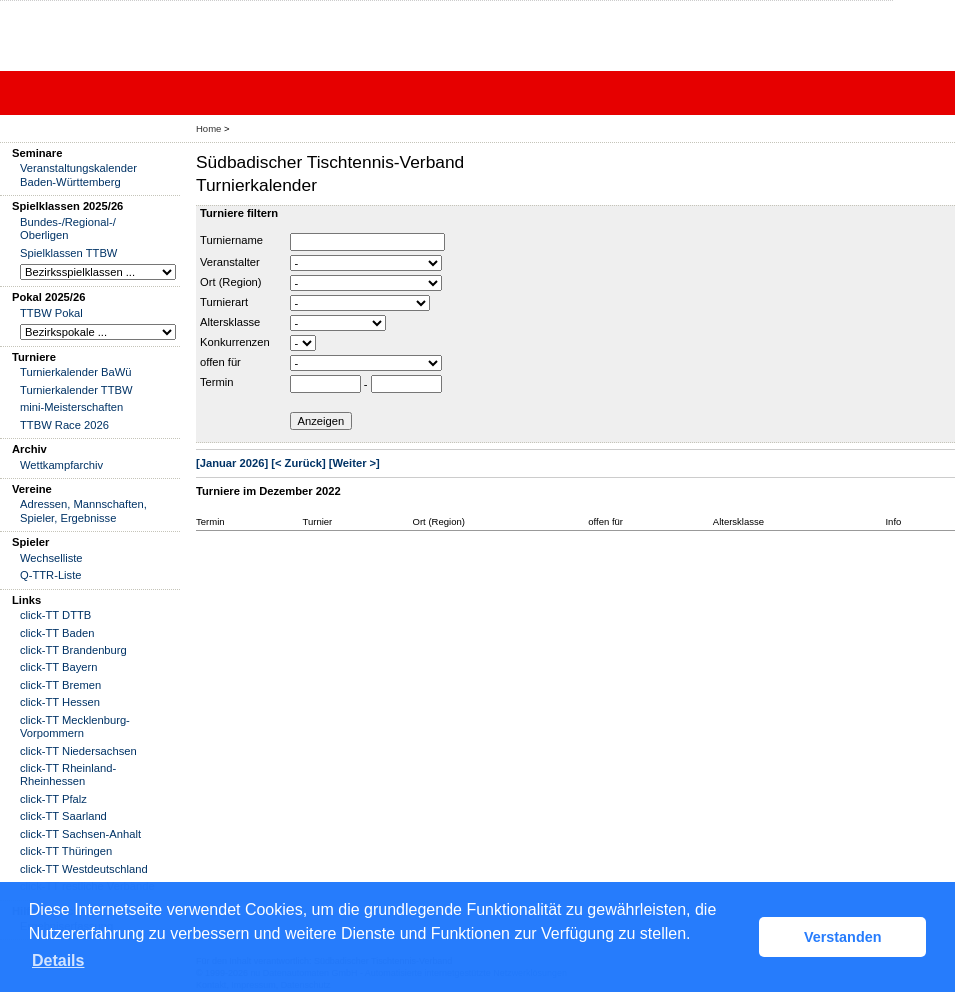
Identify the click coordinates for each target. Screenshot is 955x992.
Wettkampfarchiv (61, 465)
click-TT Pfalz (53, 799)
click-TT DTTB (55, 615)
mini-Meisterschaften (71, 407)
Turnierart (224, 302)
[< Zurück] (298, 463)
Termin (217, 382)
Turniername (231, 240)
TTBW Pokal (51, 313)
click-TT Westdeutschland (84, 869)
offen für (220, 362)
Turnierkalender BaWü (76, 372)
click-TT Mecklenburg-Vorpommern (75, 726)
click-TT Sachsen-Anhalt (80, 834)
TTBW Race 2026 (64, 425)
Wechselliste (51, 558)
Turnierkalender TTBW (76, 390)
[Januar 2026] (232, 463)
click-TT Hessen (60, 702)
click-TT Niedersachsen (78, 751)
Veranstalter (230, 262)
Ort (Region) (231, 282)
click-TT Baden (57, 633)
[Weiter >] (354, 463)
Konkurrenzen (235, 342)
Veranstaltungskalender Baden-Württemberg (78, 174)
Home (208, 128)
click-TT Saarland (63, 816)
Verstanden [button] (843, 937)
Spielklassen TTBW (68, 253)
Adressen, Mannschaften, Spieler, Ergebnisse (83, 510)
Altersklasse (230, 322)
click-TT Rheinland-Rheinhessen (68, 774)
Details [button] (58, 960)
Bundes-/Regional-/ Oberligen (68, 228)
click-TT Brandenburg (73, 650)
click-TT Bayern (59, 667)
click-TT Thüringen (66, 851)
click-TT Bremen (60, 685)
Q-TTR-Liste (51, 575)
